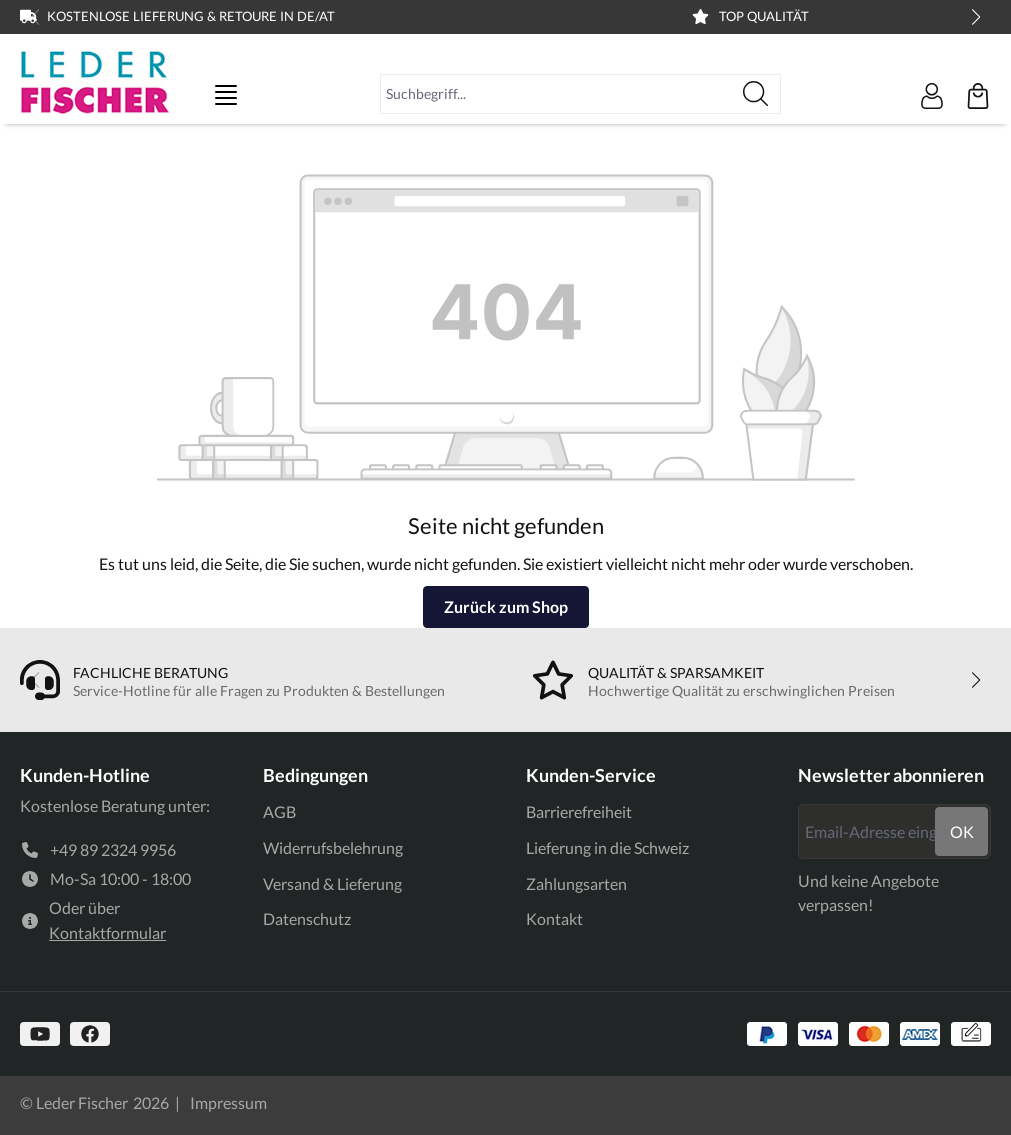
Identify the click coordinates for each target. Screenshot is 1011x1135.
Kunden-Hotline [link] (85, 775)
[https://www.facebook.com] (90, 1034)
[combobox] (556, 94)
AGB (279, 811)
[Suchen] (756, 94)
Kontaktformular (107, 932)
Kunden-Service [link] (591, 775)
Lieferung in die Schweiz (607, 847)
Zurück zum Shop (506, 606)
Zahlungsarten (576, 883)
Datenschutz (307, 918)
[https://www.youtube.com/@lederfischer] (40, 1034)
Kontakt (554, 918)
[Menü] (226, 95)
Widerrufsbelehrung (333, 847)
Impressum (228, 1102)
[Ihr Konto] (932, 96)
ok (962, 831)
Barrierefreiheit (579, 811)
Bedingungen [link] (315, 775)
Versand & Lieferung (332, 883)
